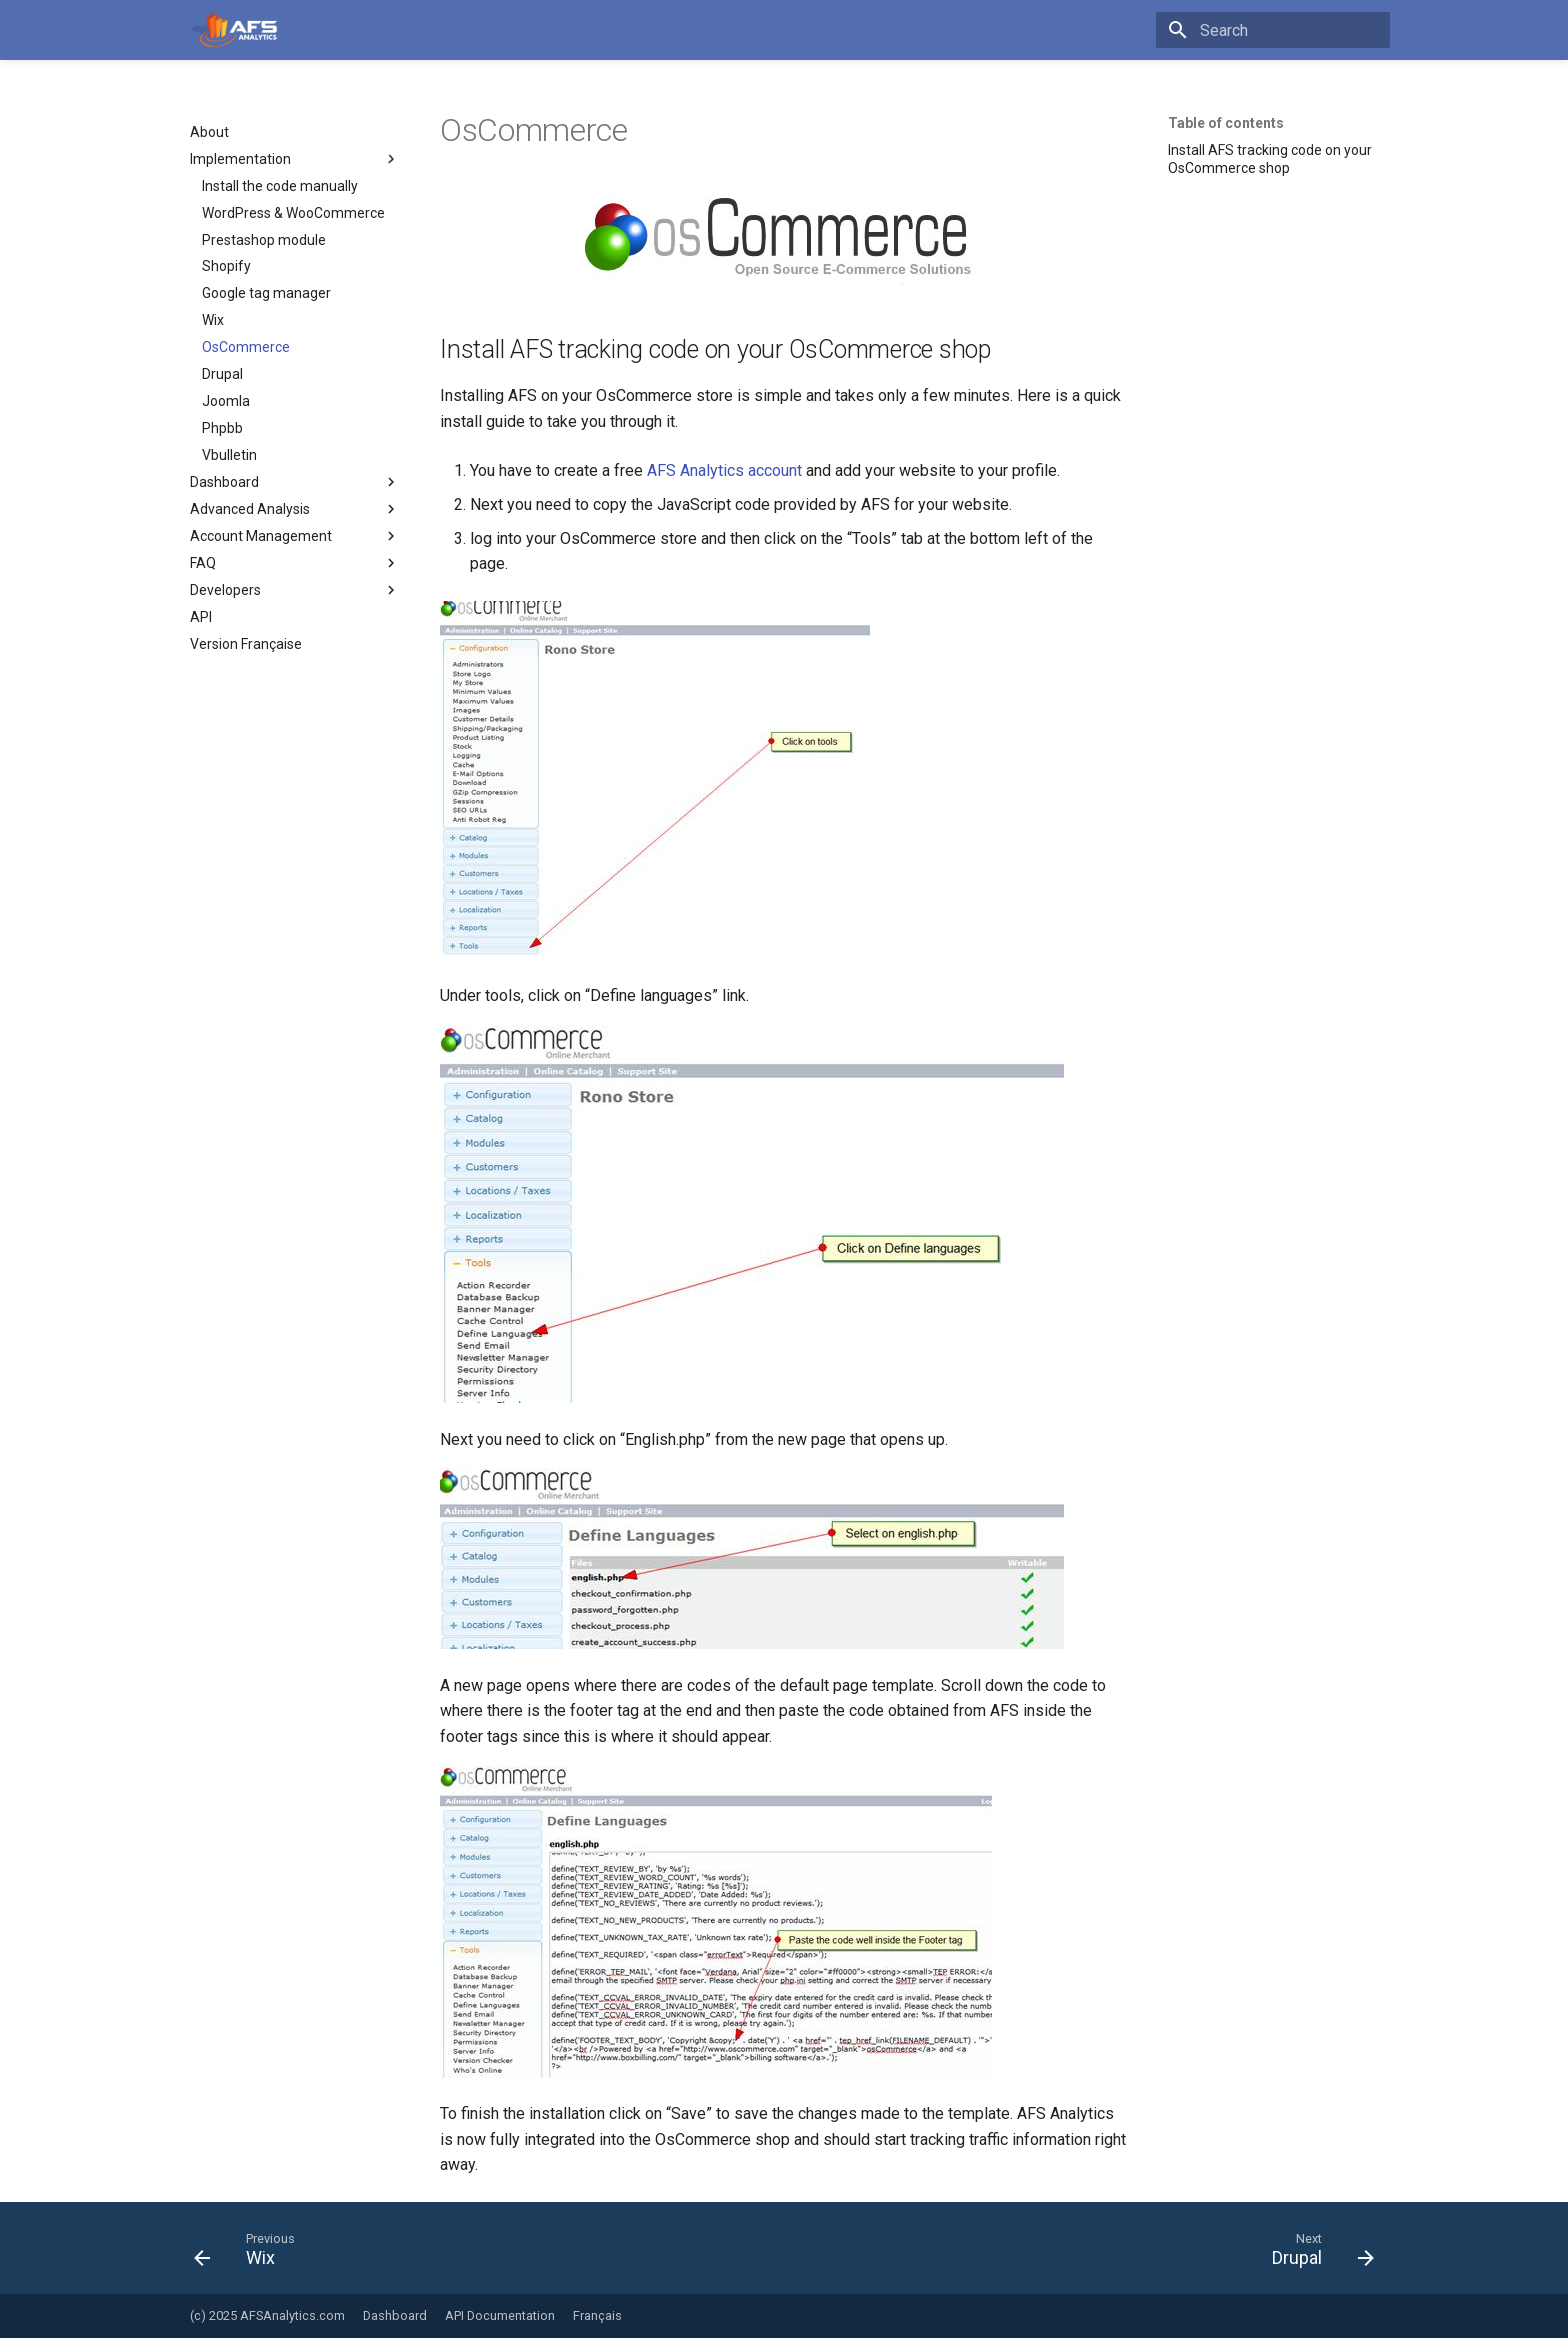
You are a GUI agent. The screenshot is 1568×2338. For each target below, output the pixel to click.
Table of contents (1226, 123)
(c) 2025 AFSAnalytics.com (267, 2315)
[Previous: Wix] (251, 2254)
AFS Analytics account (724, 470)
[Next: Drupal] (1316, 2254)
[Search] (1273, 30)
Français (597, 2315)
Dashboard (395, 2315)
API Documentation (500, 2315)
